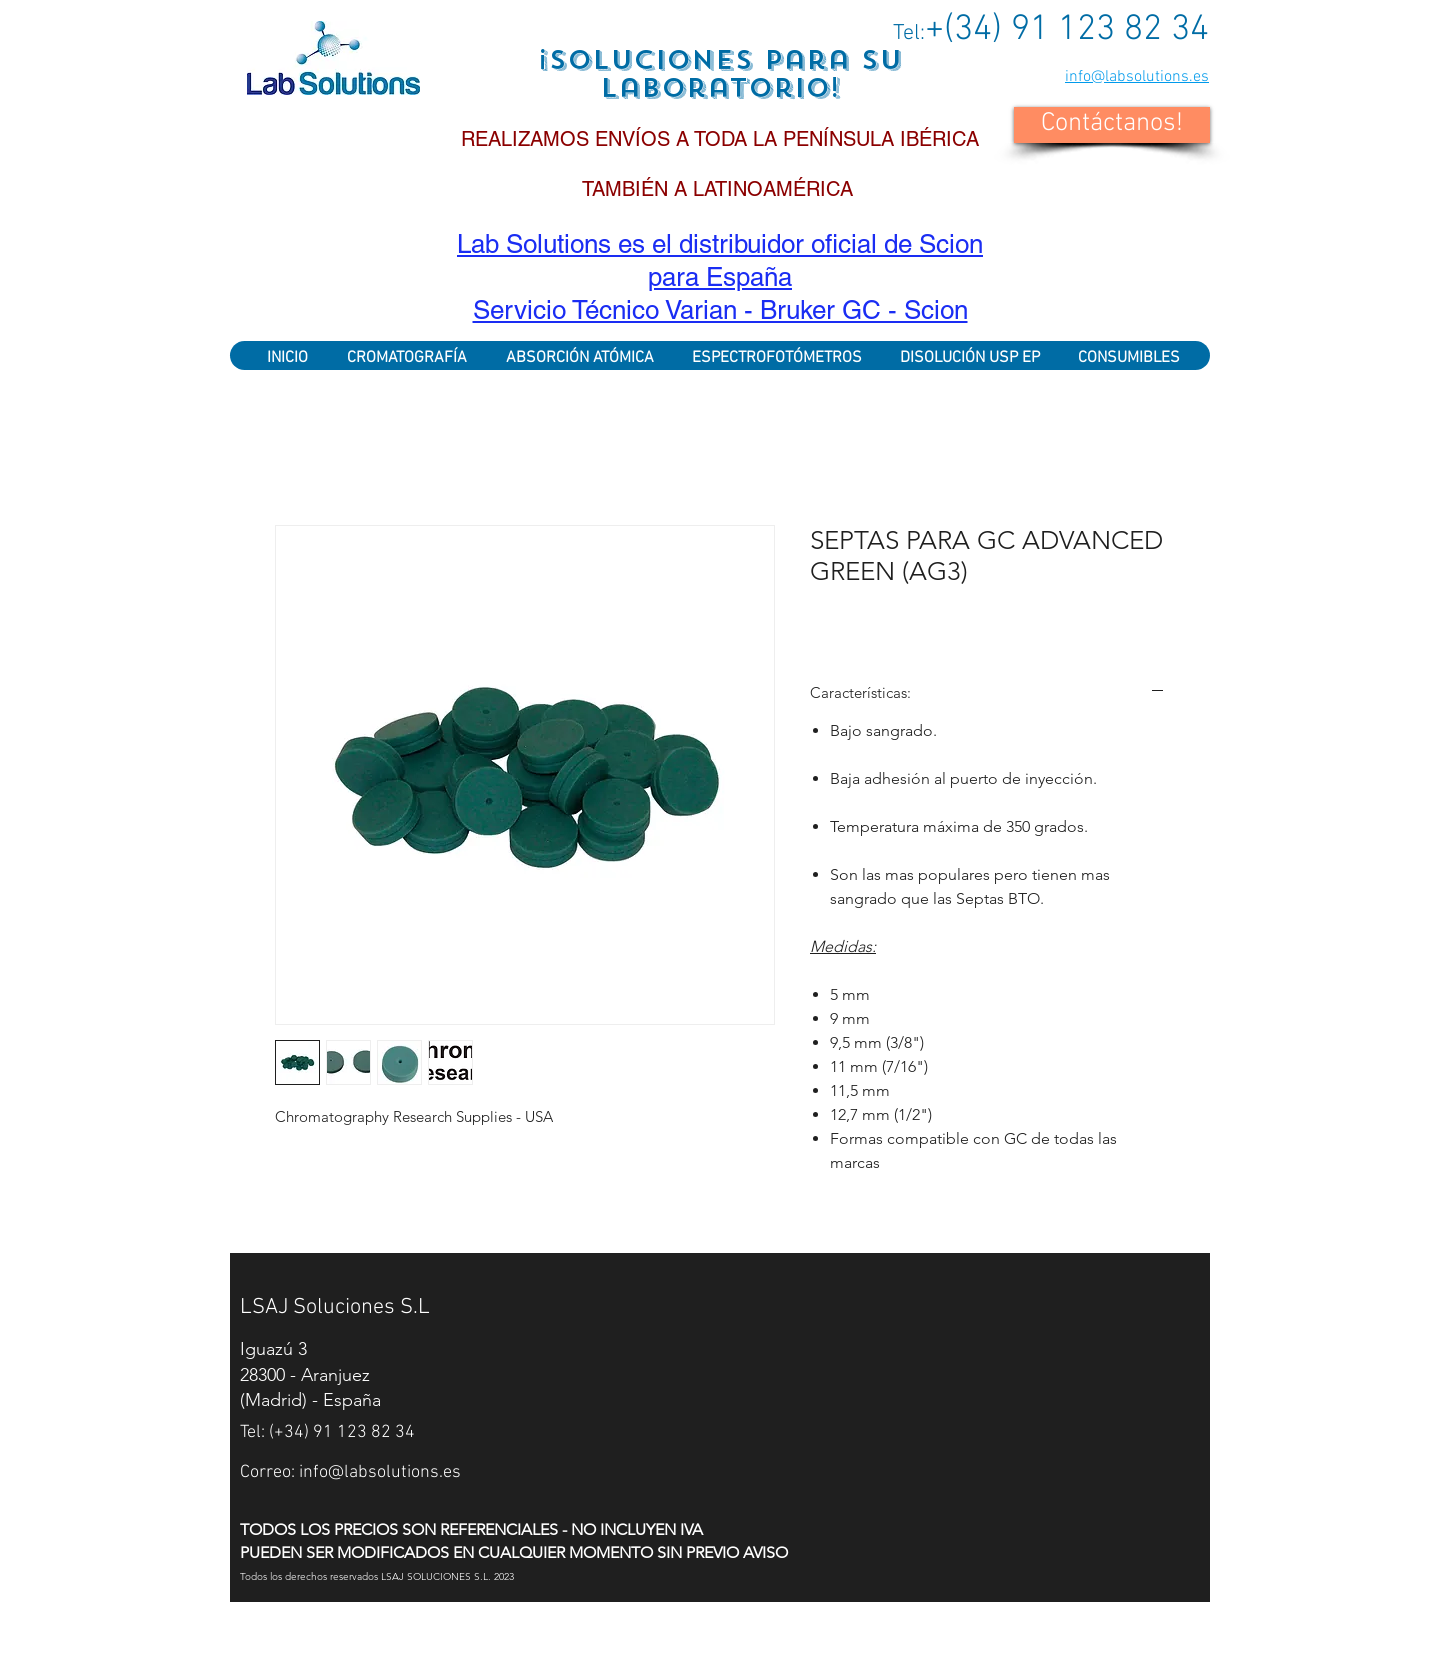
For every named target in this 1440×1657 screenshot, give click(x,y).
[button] (1112, 125)
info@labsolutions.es (1137, 77)
